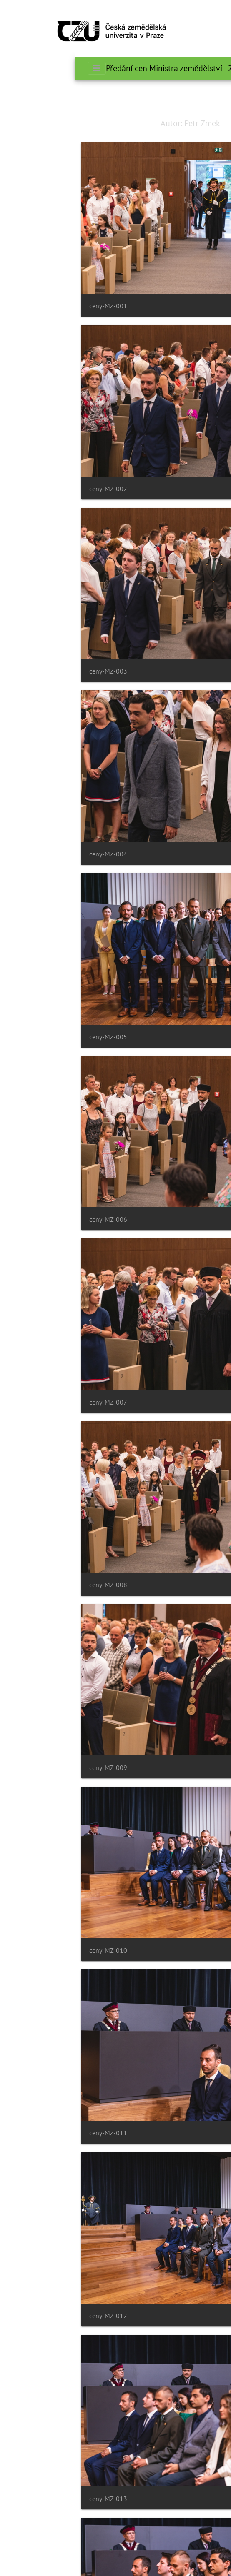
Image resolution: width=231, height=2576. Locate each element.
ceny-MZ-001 (34, 306)
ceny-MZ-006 (34, 1219)
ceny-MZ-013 (34, 2499)
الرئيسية (203, 68)
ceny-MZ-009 (34, 1768)
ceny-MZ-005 (34, 1037)
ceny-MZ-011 (34, 2133)
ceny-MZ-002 (34, 489)
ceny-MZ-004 (34, 854)
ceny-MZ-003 (34, 671)
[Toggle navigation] (22, 28)
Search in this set (187, 92)
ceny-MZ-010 (34, 1950)
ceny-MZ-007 (34, 1402)
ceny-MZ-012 (34, 2316)
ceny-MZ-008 (34, 1585)
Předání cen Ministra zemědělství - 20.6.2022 (109, 68)
